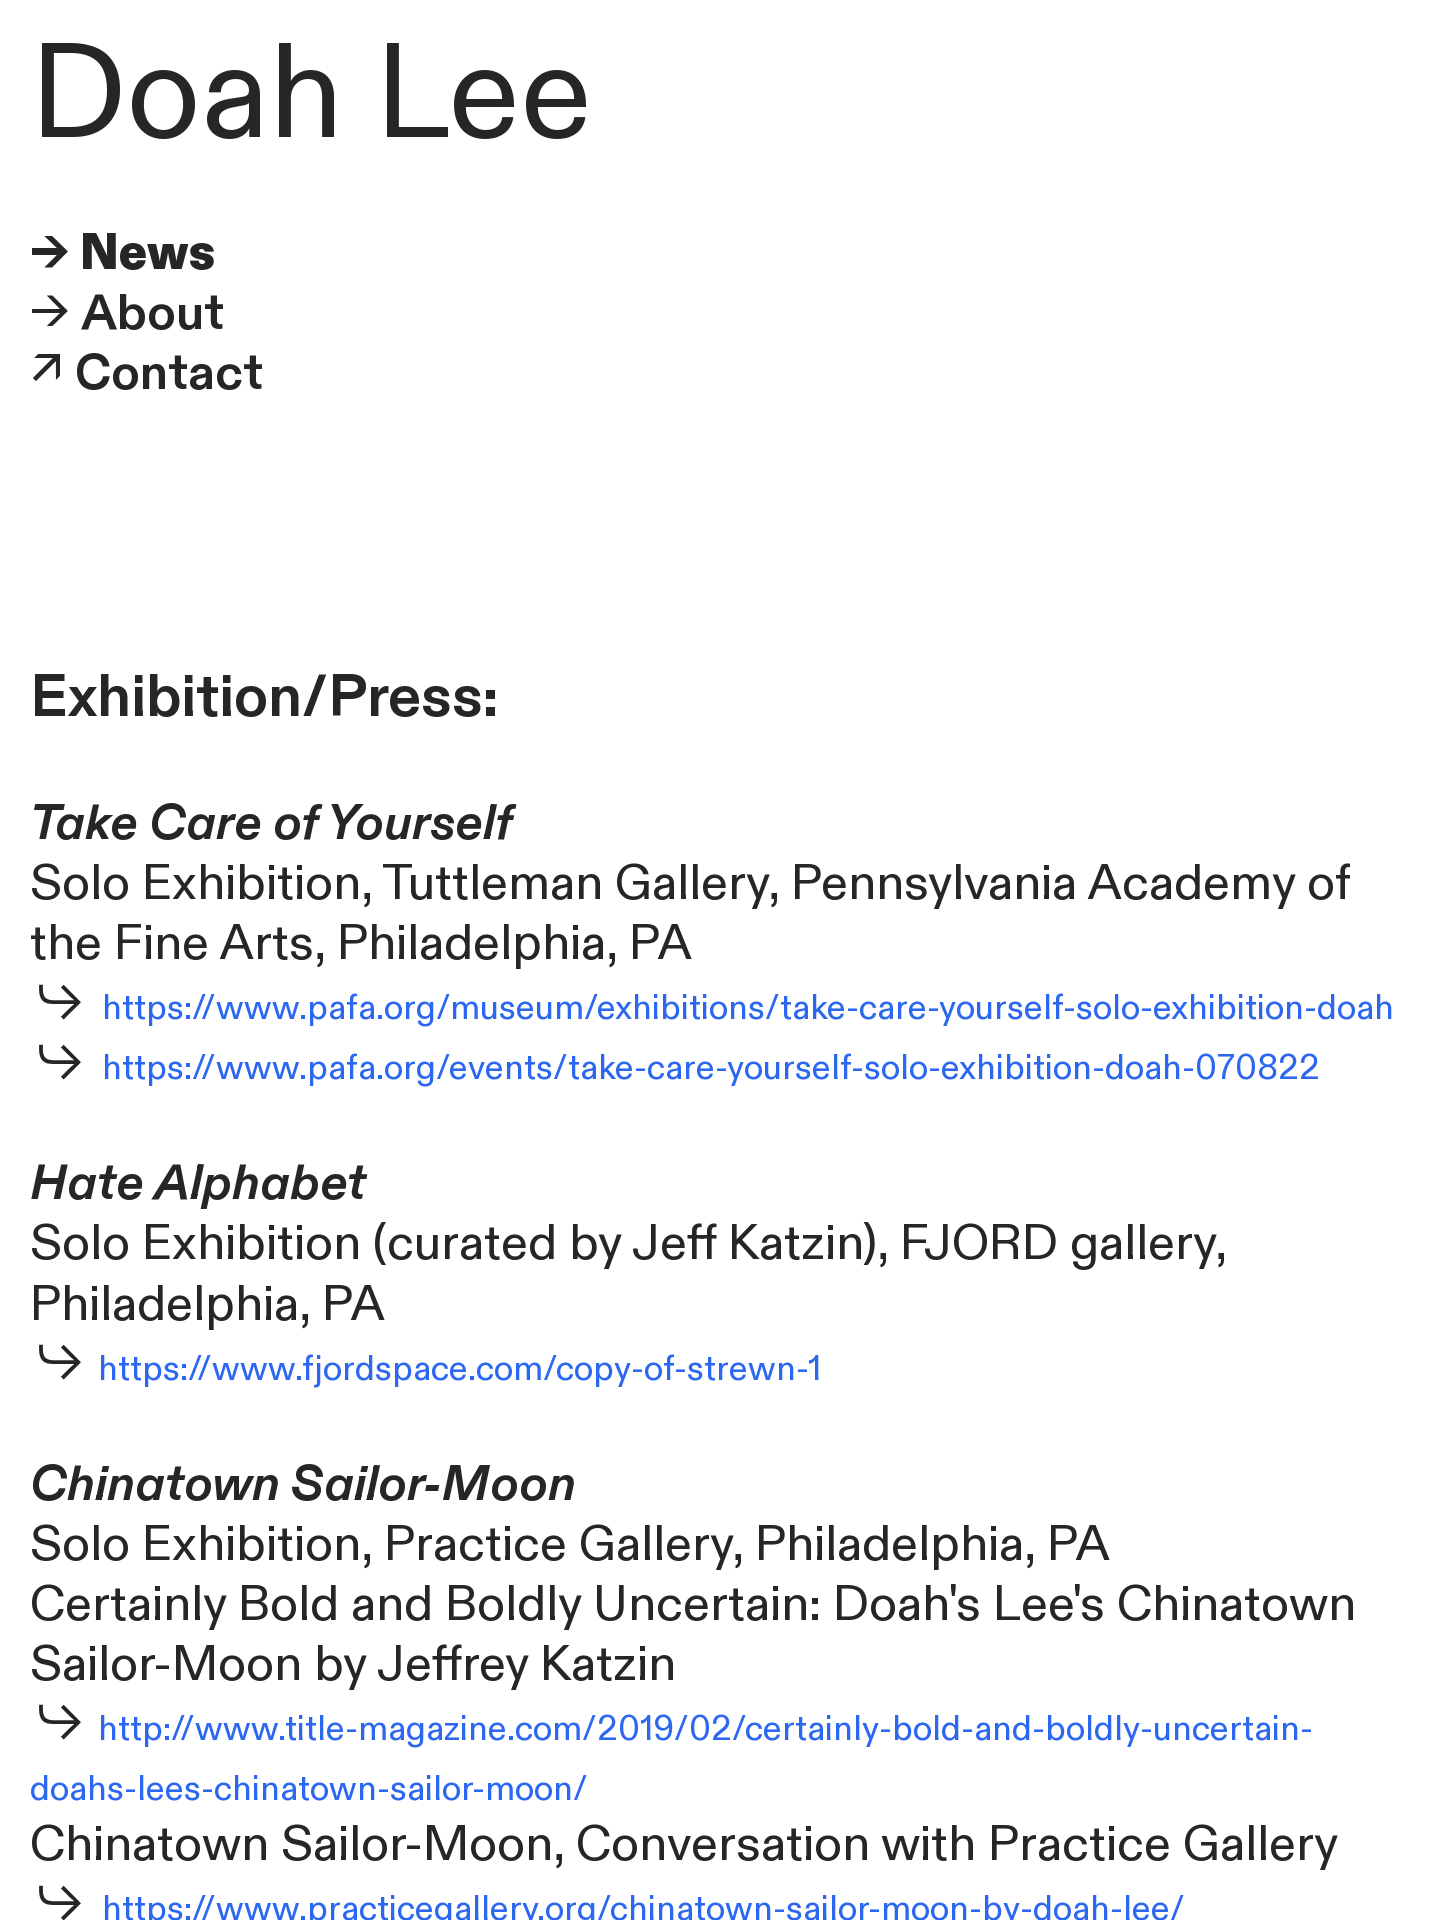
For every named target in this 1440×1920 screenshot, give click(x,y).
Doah (186, 96)
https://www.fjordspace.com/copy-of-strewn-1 (455, 1369)
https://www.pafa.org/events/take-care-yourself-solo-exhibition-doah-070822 (711, 1068)
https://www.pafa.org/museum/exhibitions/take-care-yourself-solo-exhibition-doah (748, 1008)
